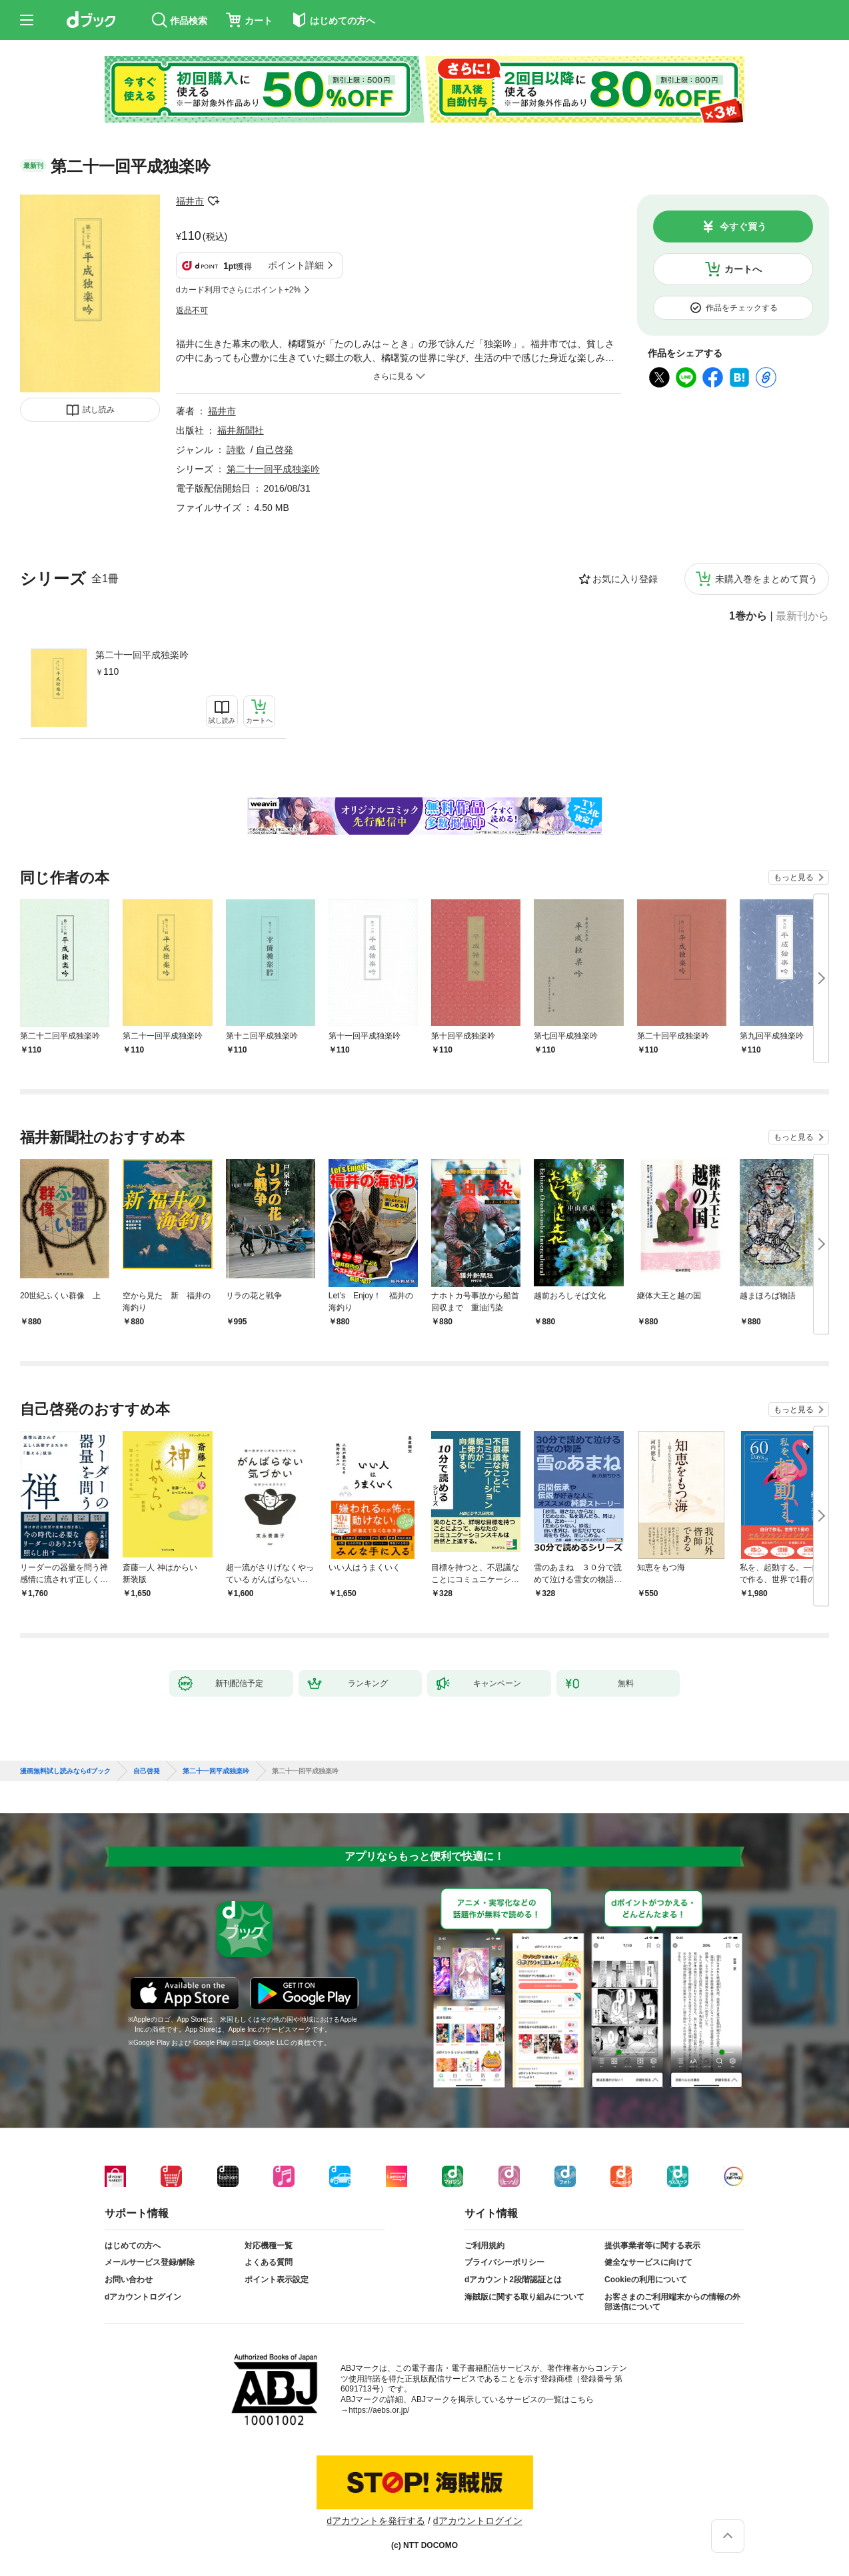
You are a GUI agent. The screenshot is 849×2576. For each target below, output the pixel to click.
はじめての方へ (133, 2245)
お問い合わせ (129, 2279)
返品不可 (192, 310)
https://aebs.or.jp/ (379, 2410)
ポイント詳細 (296, 265)
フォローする (213, 201)
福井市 (190, 201)
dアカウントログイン (143, 2297)
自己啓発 (274, 449)
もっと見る (794, 877)
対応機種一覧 (269, 2245)
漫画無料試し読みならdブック (65, 1771)
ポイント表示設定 (277, 2279)
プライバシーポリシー (504, 2262)
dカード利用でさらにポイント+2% (238, 289)
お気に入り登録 (625, 579)
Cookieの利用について (645, 2279)
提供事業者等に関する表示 (652, 2245)
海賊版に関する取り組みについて (524, 2297)
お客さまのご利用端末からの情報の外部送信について (672, 2302)
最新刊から (802, 616)
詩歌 (236, 449)
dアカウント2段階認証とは (513, 2279)
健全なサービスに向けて (648, 2262)
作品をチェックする (742, 307)
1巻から (748, 616)
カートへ (743, 269)
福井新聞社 (240, 430)
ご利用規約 (484, 2245)
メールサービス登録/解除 (150, 2262)
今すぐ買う (743, 226)
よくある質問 (269, 2262)
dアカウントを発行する (376, 2520)
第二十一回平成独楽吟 (142, 654)
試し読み (99, 409)
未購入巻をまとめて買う (766, 579)
